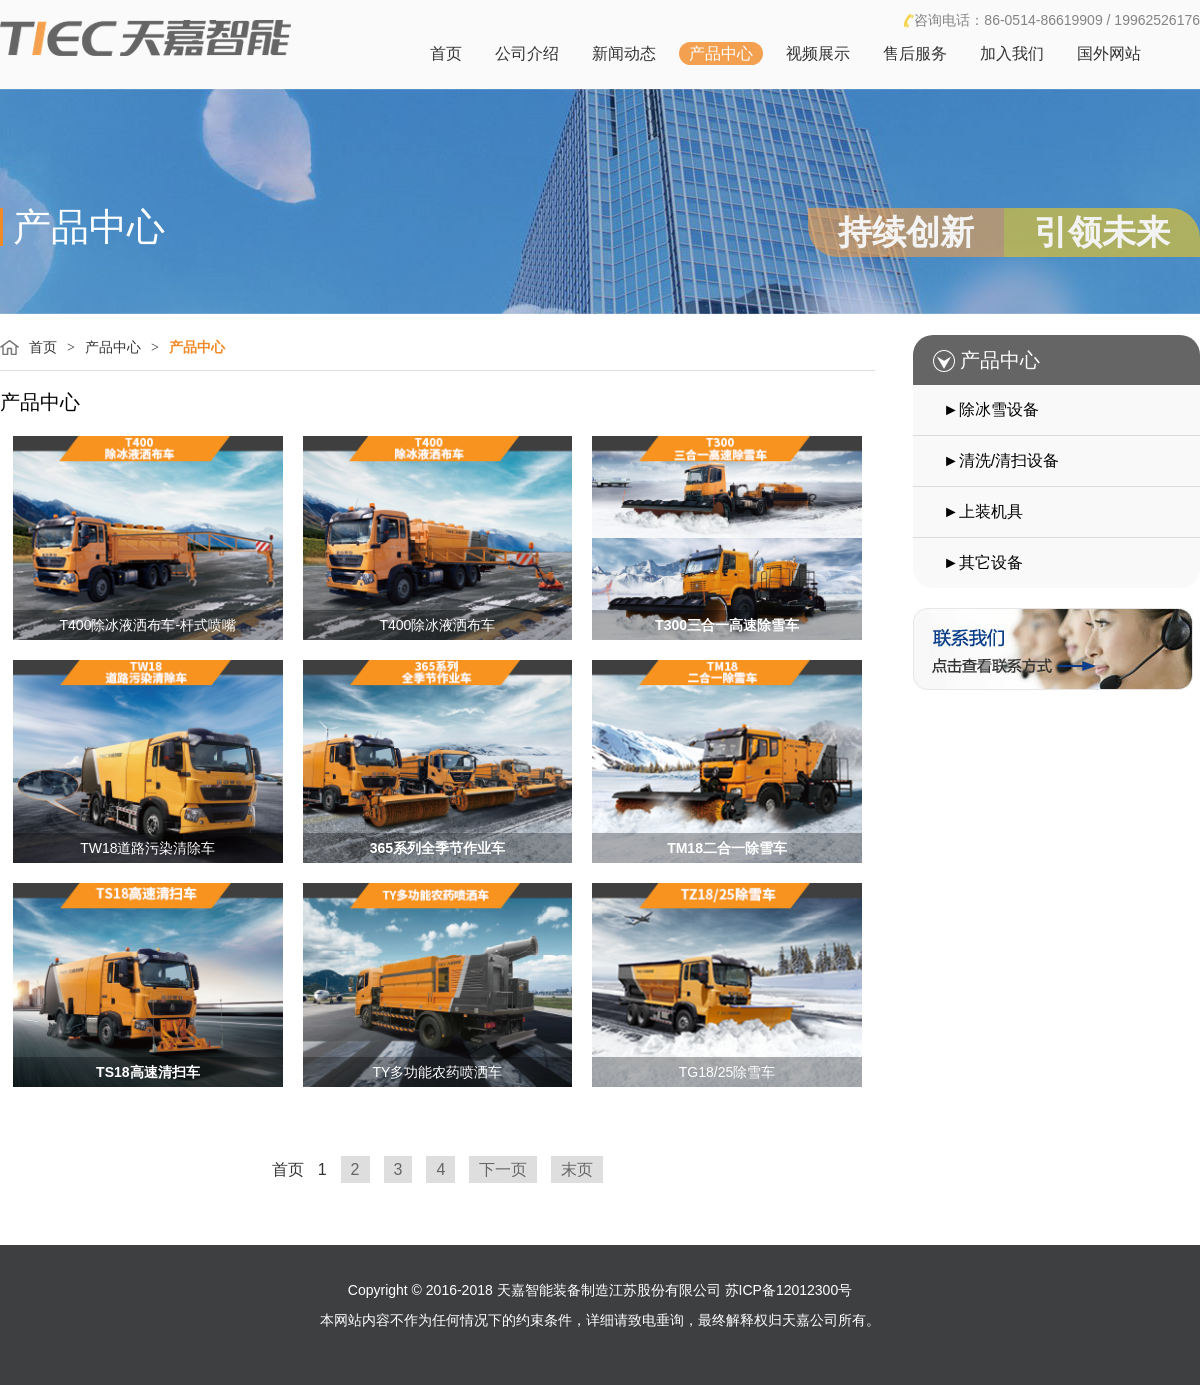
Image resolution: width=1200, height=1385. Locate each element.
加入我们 (1012, 53)
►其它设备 (983, 562)
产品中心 (721, 53)
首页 (446, 53)
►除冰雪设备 (991, 409)
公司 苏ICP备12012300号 (773, 1290)
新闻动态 (624, 53)
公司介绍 (527, 53)
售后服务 (915, 53)
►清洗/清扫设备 (1001, 460)
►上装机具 (983, 511)
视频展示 (818, 53)
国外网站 (1109, 53)
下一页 (503, 1169)
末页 (577, 1169)
